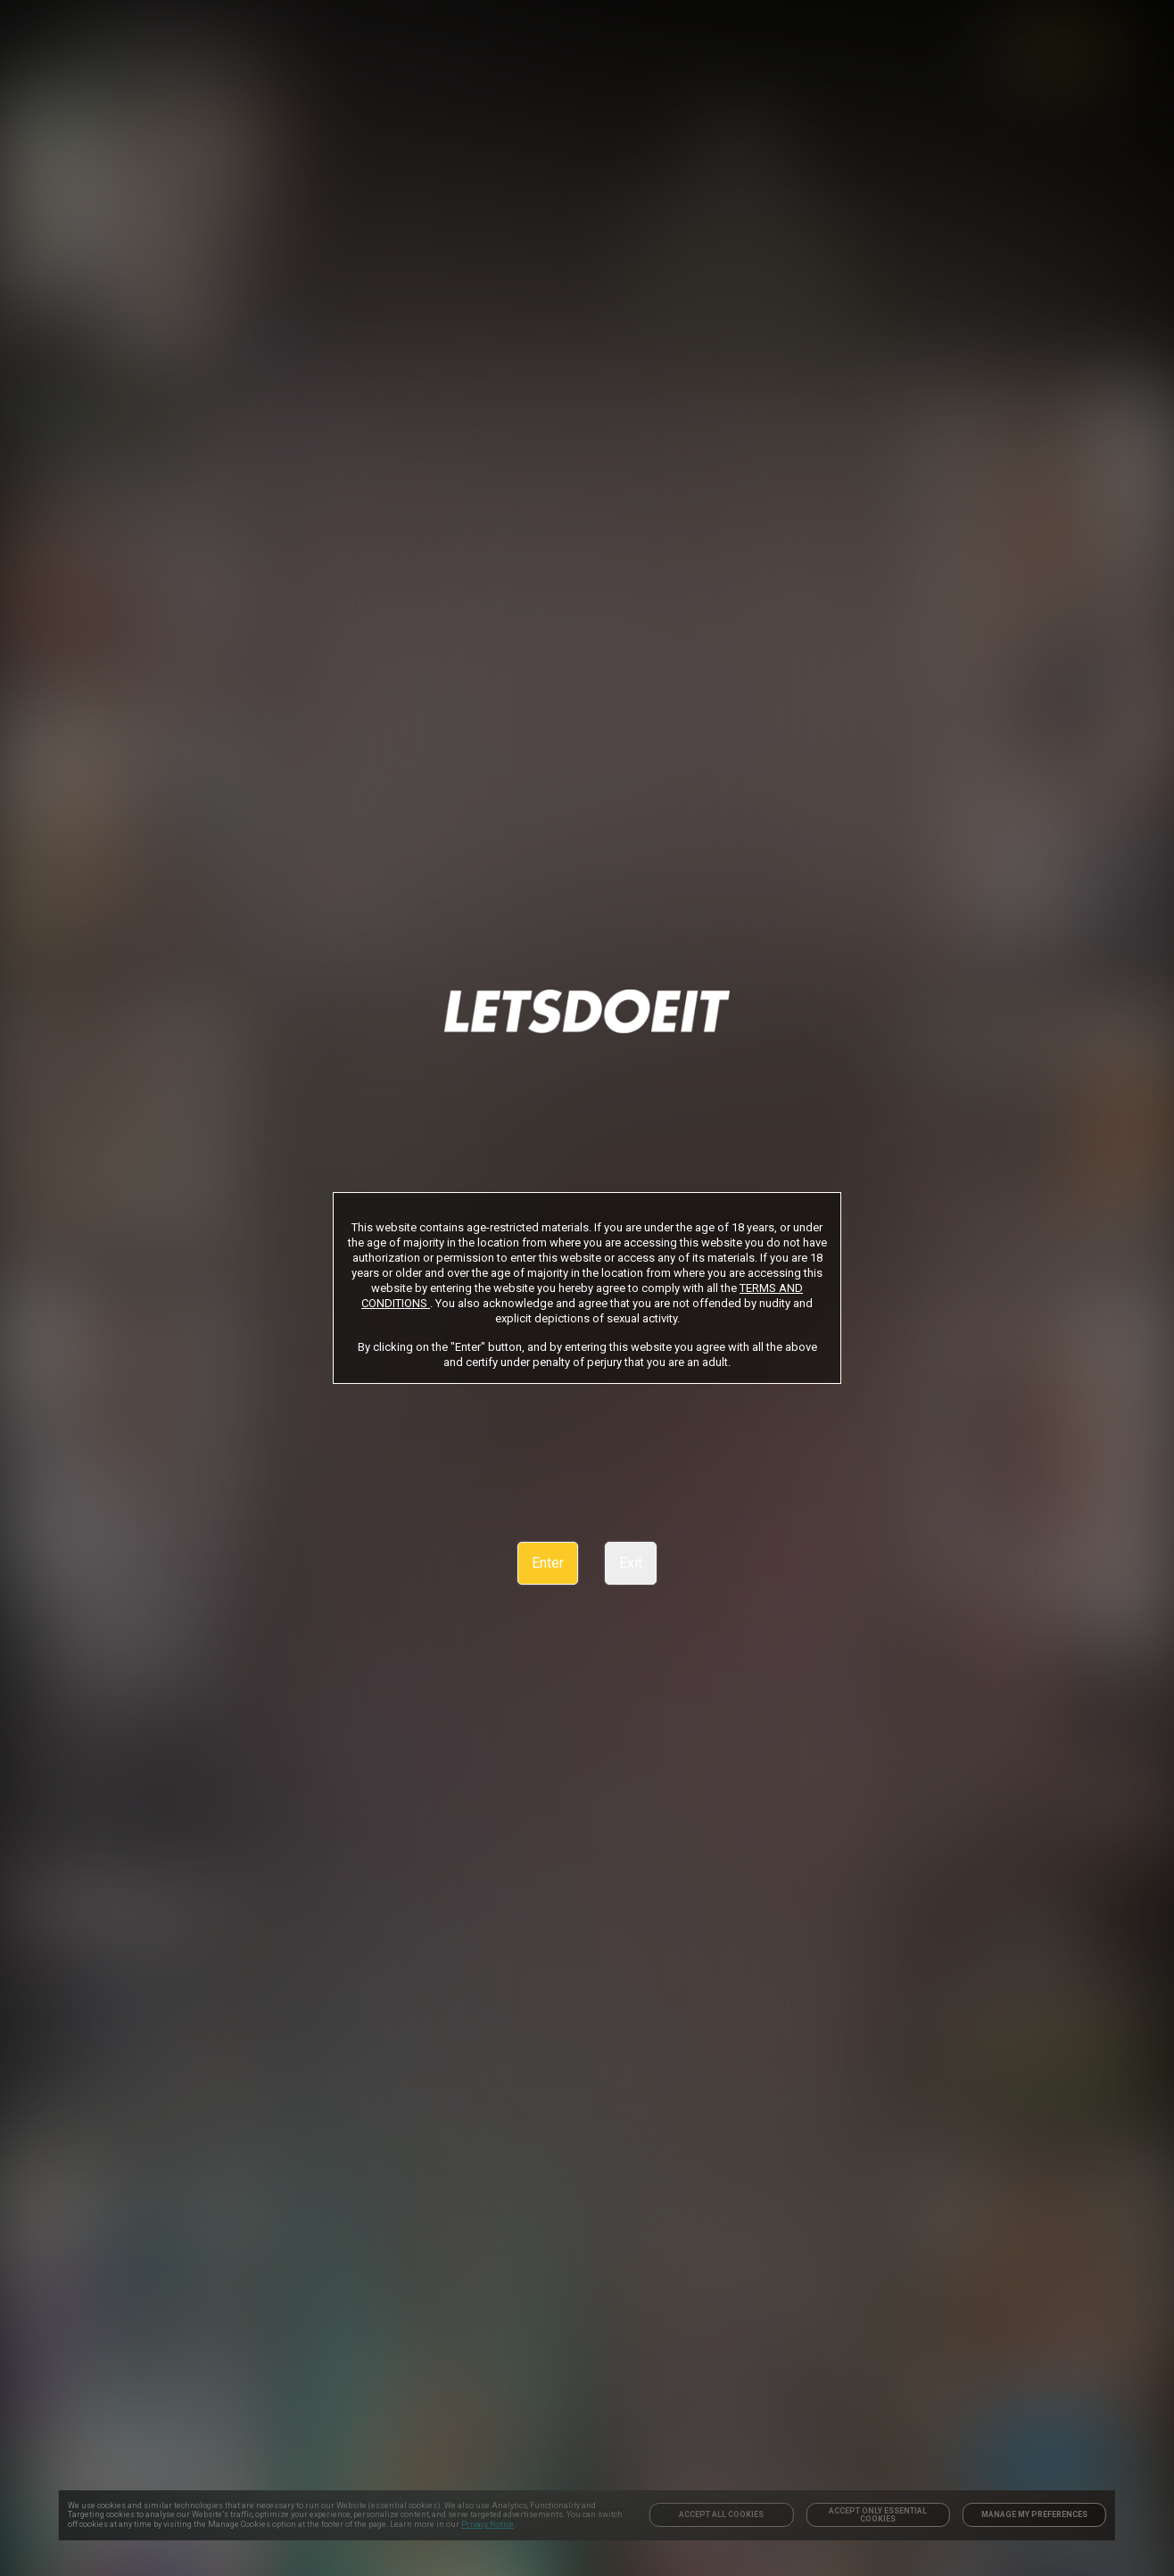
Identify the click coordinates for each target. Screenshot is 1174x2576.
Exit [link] (630, 1562)
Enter (548, 1562)
